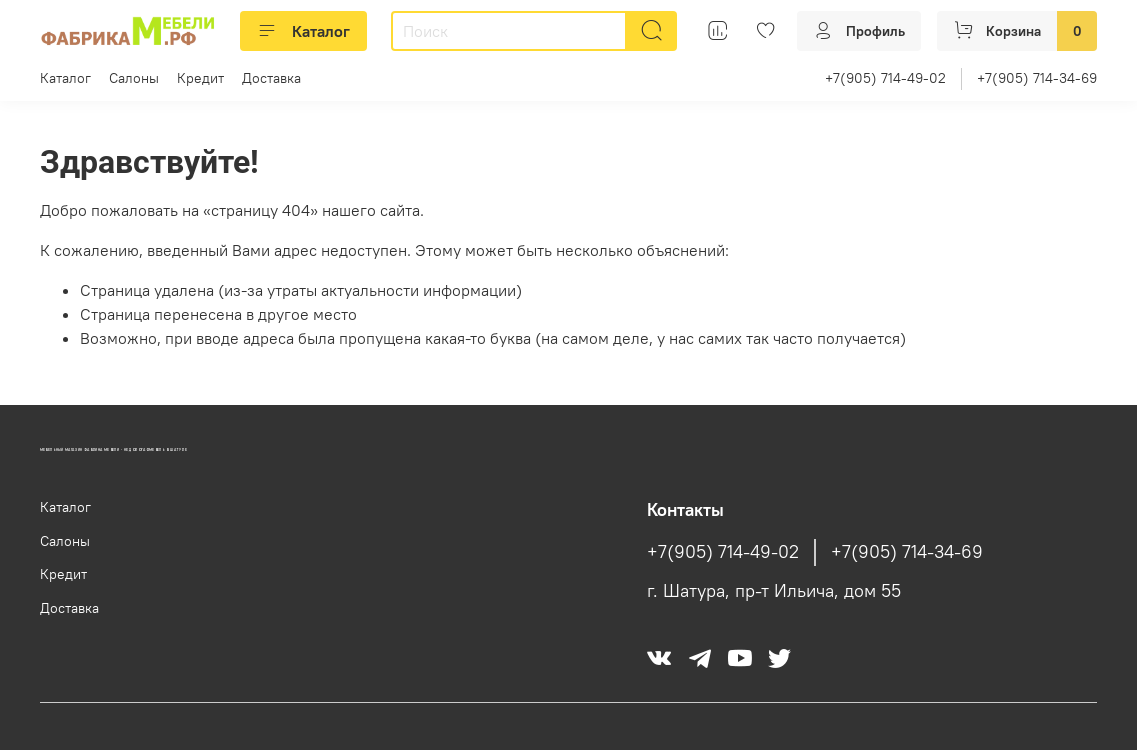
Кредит (200, 78)
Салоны (134, 78)
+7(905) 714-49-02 (885, 78)
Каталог (303, 31)
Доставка (271, 78)
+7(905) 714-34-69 (1037, 78)
